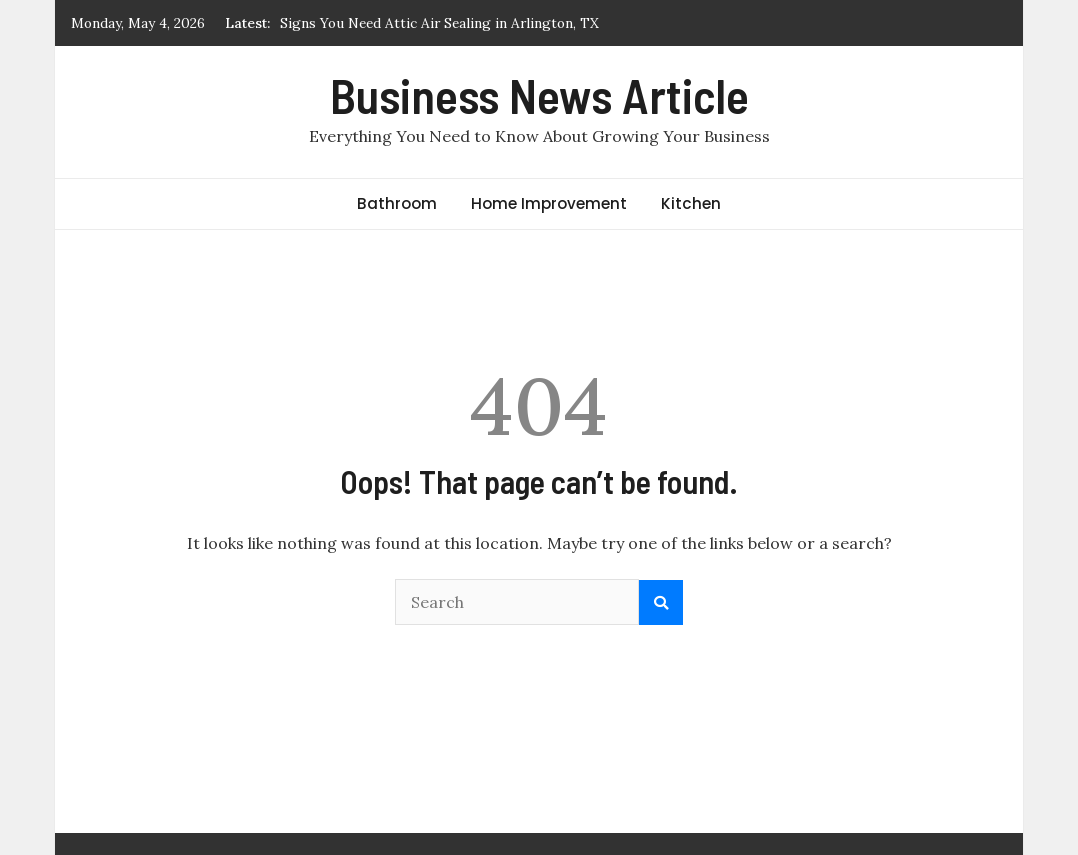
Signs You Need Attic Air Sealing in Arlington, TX (439, 23)
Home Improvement (549, 203)
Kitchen (691, 203)
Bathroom (397, 203)
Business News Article (539, 95)
